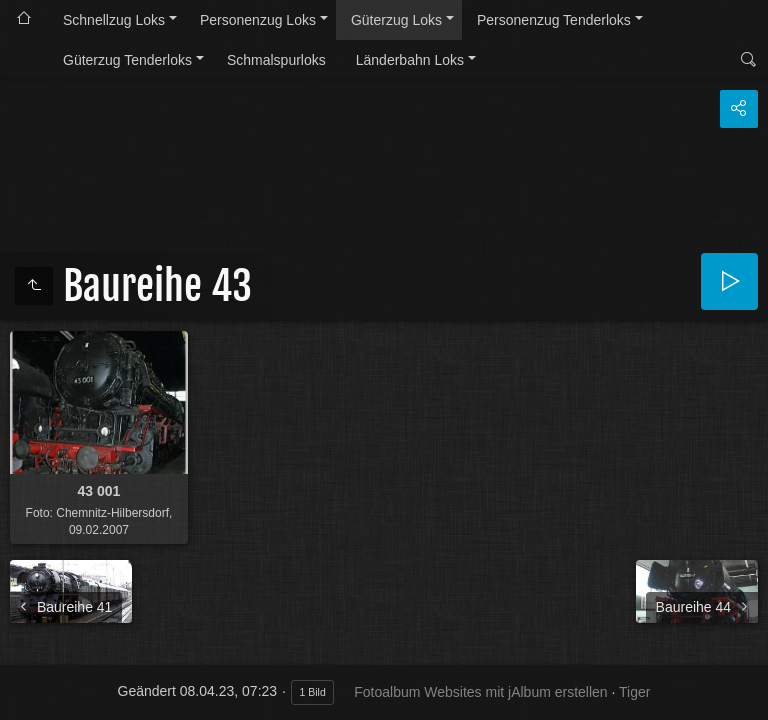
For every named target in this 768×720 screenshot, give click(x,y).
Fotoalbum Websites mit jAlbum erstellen (480, 692)
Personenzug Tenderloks (554, 20)
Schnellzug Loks (114, 20)
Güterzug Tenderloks (127, 60)
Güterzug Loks (396, 20)
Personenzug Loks (258, 20)
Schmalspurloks (276, 60)
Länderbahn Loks (410, 60)
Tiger (634, 692)
